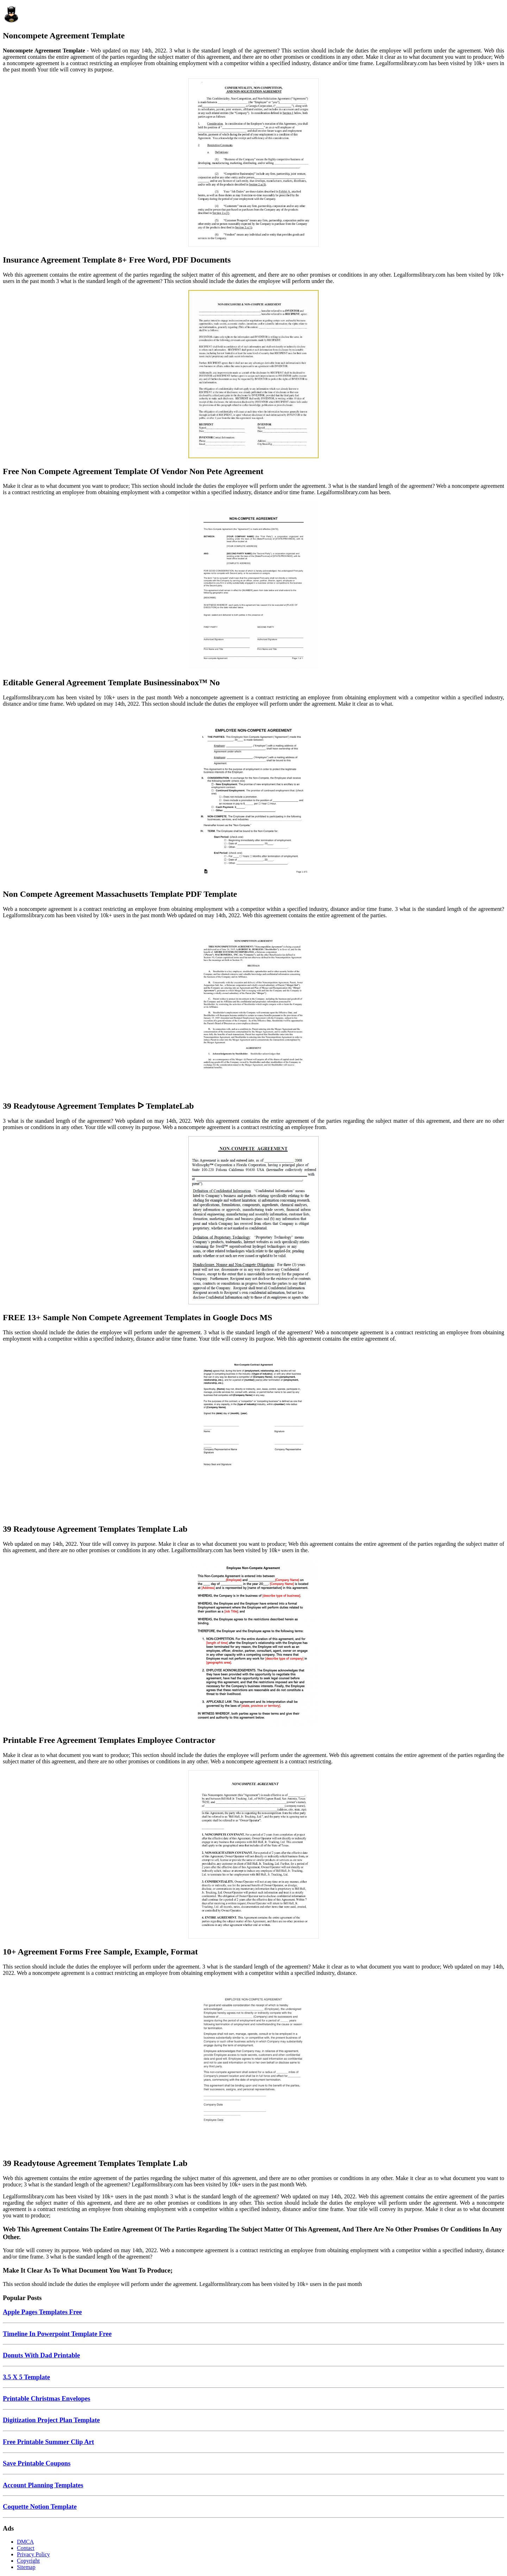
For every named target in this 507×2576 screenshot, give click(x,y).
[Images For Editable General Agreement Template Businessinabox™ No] (253, 586)
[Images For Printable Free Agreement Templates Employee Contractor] (253, 1644)
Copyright (28, 2561)
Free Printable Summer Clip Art (48, 2441)
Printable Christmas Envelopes (46, 2398)
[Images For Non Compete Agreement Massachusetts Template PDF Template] (253, 797)
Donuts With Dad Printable (41, 2355)
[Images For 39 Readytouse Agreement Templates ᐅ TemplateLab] (253, 1009)
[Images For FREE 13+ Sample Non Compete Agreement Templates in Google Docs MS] (253, 1221)
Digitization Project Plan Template (51, 2420)
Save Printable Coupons (36, 2463)
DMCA (25, 2542)
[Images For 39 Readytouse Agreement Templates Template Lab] (253, 1432)
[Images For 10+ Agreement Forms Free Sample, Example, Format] (253, 1855)
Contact (26, 2548)
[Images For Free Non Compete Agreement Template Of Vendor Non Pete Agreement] (253, 375)
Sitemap (26, 2567)
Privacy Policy (33, 2554)
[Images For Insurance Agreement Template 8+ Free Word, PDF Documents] (253, 163)
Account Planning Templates (43, 2485)
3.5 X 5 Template (26, 2377)
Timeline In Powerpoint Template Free (57, 2333)
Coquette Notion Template (40, 2506)
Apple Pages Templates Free (42, 2312)
